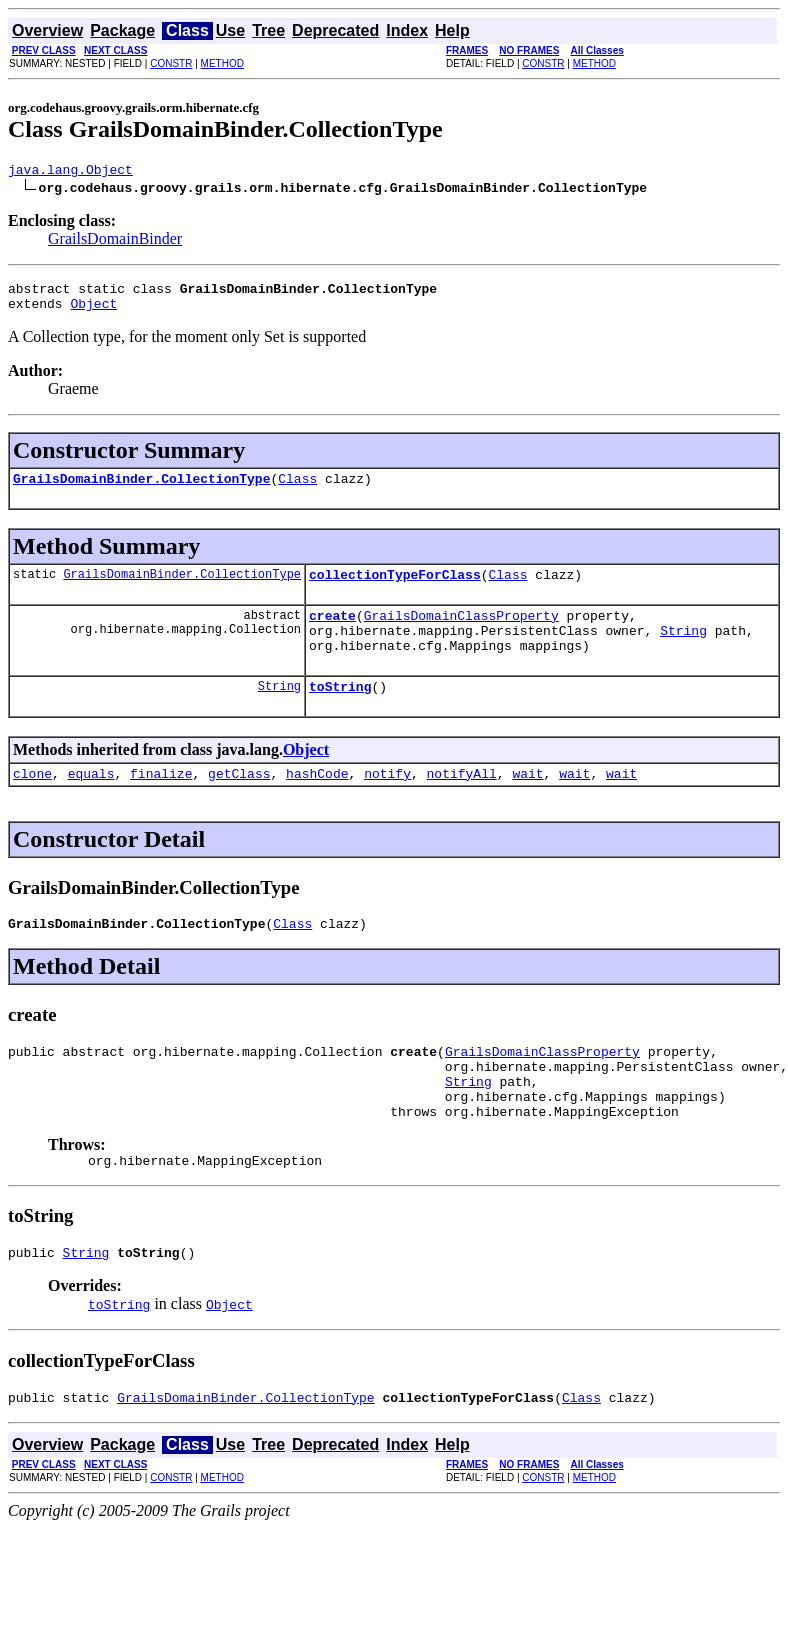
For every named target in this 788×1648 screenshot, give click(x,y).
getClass (239, 803)
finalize (161, 803)
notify (387, 803)
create (332, 633)
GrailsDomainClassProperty (461, 633)
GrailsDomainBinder (115, 241)
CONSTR (171, 63)
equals (91, 803)
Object (93, 312)
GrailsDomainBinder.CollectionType (141, 490)
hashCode (317, 803)
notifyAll (462, 803)
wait (527, 803)
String (683, 651)
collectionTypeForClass (395, 589)
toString (340, 713)
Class (297, 490)
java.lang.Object (70, 172)
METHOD (222, 63)
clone (32, 803)
